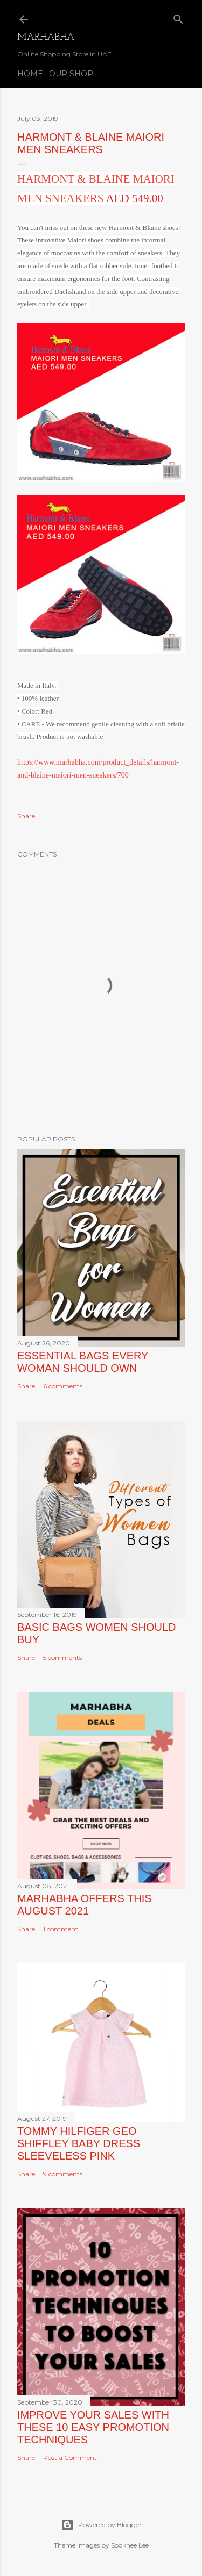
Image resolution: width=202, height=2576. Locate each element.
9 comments (62, 2174)
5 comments (62, 1657)
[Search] (178, 16)
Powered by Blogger (101, 2525)
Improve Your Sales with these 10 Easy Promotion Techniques (93, 2427)
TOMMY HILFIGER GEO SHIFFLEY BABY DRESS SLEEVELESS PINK (78, 2143)
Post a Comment (70, 2457)
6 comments (62, 1386)
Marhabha (45, 37)
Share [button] (26, 816)
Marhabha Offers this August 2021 (84, 1905)
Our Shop (71, 73)
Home (30, 73)
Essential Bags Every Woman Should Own (82, 1362)
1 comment (60, 1929)
